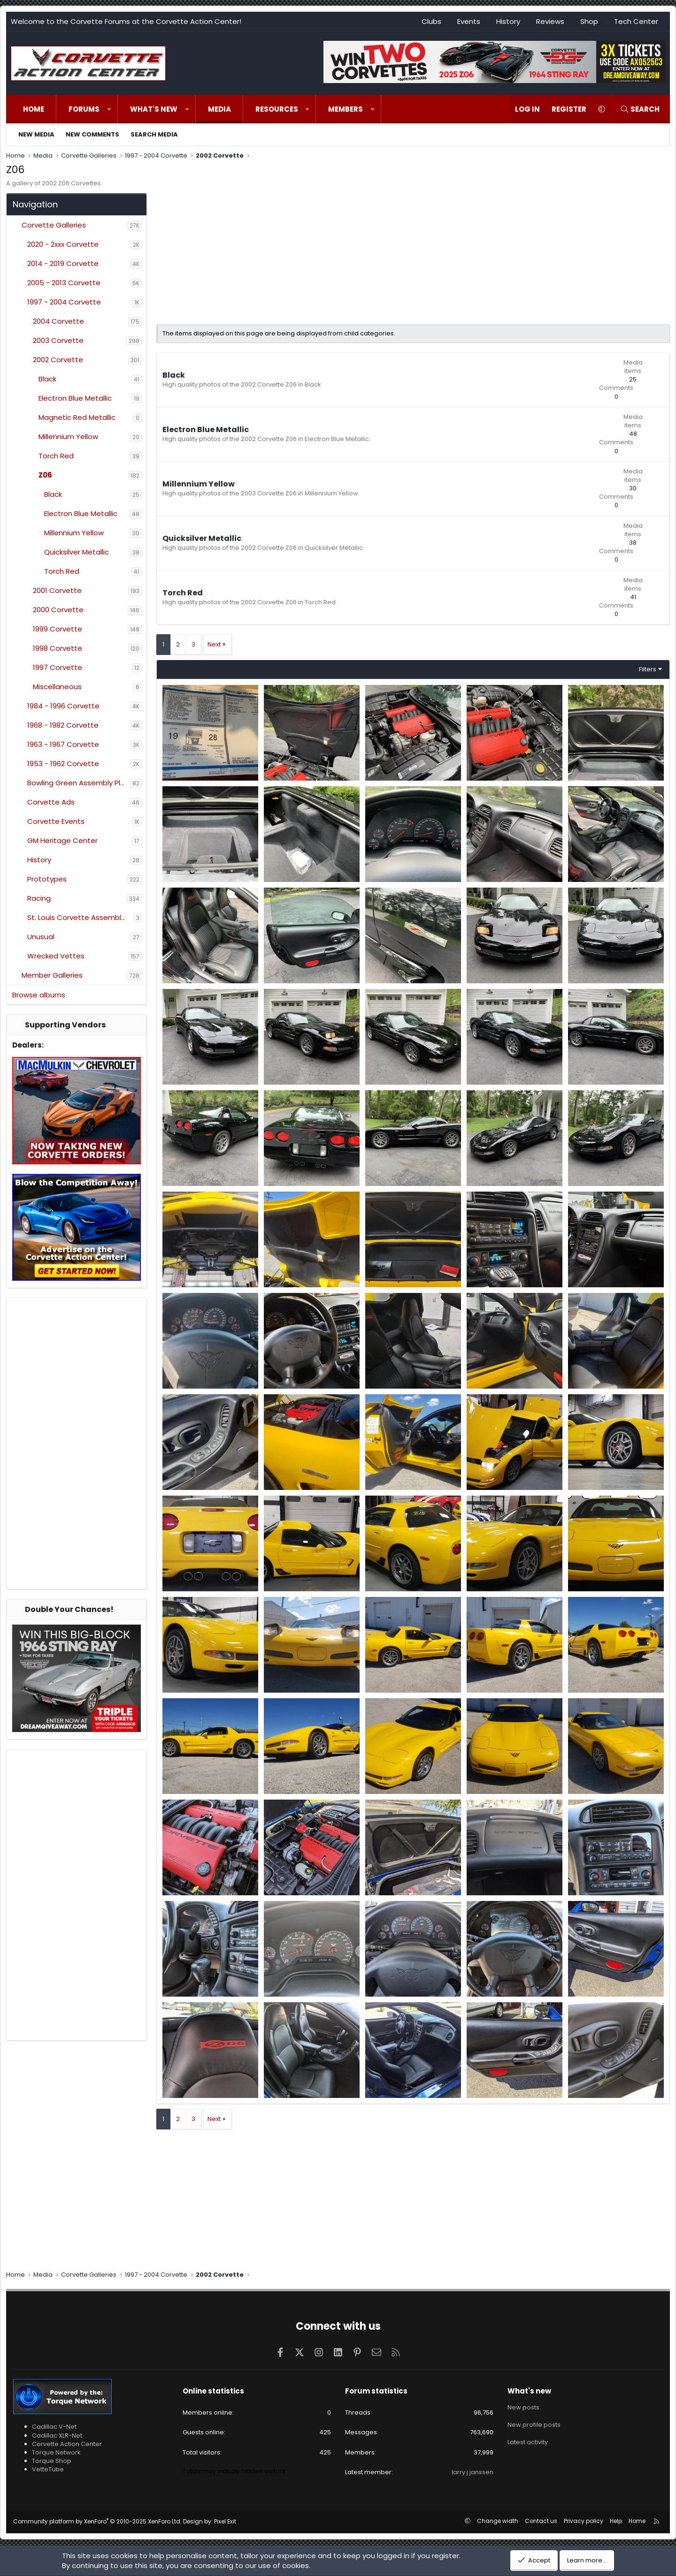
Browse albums (38, 995)
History (508, 21)
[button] (109, 109)
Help (616, 2521)
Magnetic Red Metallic (76, 417)
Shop (589, 21)
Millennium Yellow (68, 436)
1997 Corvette (57, 667)
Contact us (541, 2521)
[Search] (640, 109)
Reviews (550, 21)
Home (33, 109)
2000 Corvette (58, 610)
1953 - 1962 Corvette (63, 763)
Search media (154, 134)
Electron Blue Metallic (75, 398)
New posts (523, 2407)
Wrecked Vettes (55, 956)
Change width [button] (497, 2521)
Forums (84, 109)
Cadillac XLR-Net (57, 2435)
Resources (276, 109)
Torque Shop (51, 2460)
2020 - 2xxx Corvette (63, 244)
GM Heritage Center (62, 840)
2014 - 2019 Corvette (63, 263)
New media (36, 134)
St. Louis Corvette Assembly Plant (80, 917)
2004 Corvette (58, 321)
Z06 (45, 475)
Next (214, 644)
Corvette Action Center (67, 2443)
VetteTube (48, 2469)
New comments (92, 134)
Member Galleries (52, 975)
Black (47, 379)
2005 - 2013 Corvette (63, 283)
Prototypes (47, 879)
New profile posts (534, 2423)
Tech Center (636, 21)
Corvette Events (55, 821)
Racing (39, 898)
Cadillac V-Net (54, 2426)
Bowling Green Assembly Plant (78, 783)
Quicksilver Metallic (76, 552)
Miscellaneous (57, 686)
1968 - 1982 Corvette (63, 725)
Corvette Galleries (54, 225)
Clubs (431, 21)
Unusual (40, 937)
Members (345, 109)
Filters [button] (647, 669)
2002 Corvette (58, 360)
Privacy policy (583, 2521)
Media (219, 109)
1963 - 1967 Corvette (63, 744)
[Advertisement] (76, 1443)
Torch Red (56, 456)
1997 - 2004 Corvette (64, 302)
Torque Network (56, 2452)
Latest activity (527, 2441)
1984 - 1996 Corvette (63, 706)
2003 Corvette (58, 340)
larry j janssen (472, 2472)
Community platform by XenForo (97, 2521)
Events (468, 21)
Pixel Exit (225, 2521)
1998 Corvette (57, 648)
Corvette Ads (51, 802)
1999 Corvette (57, 629)
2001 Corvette (57, 590)
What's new (153, 109)
